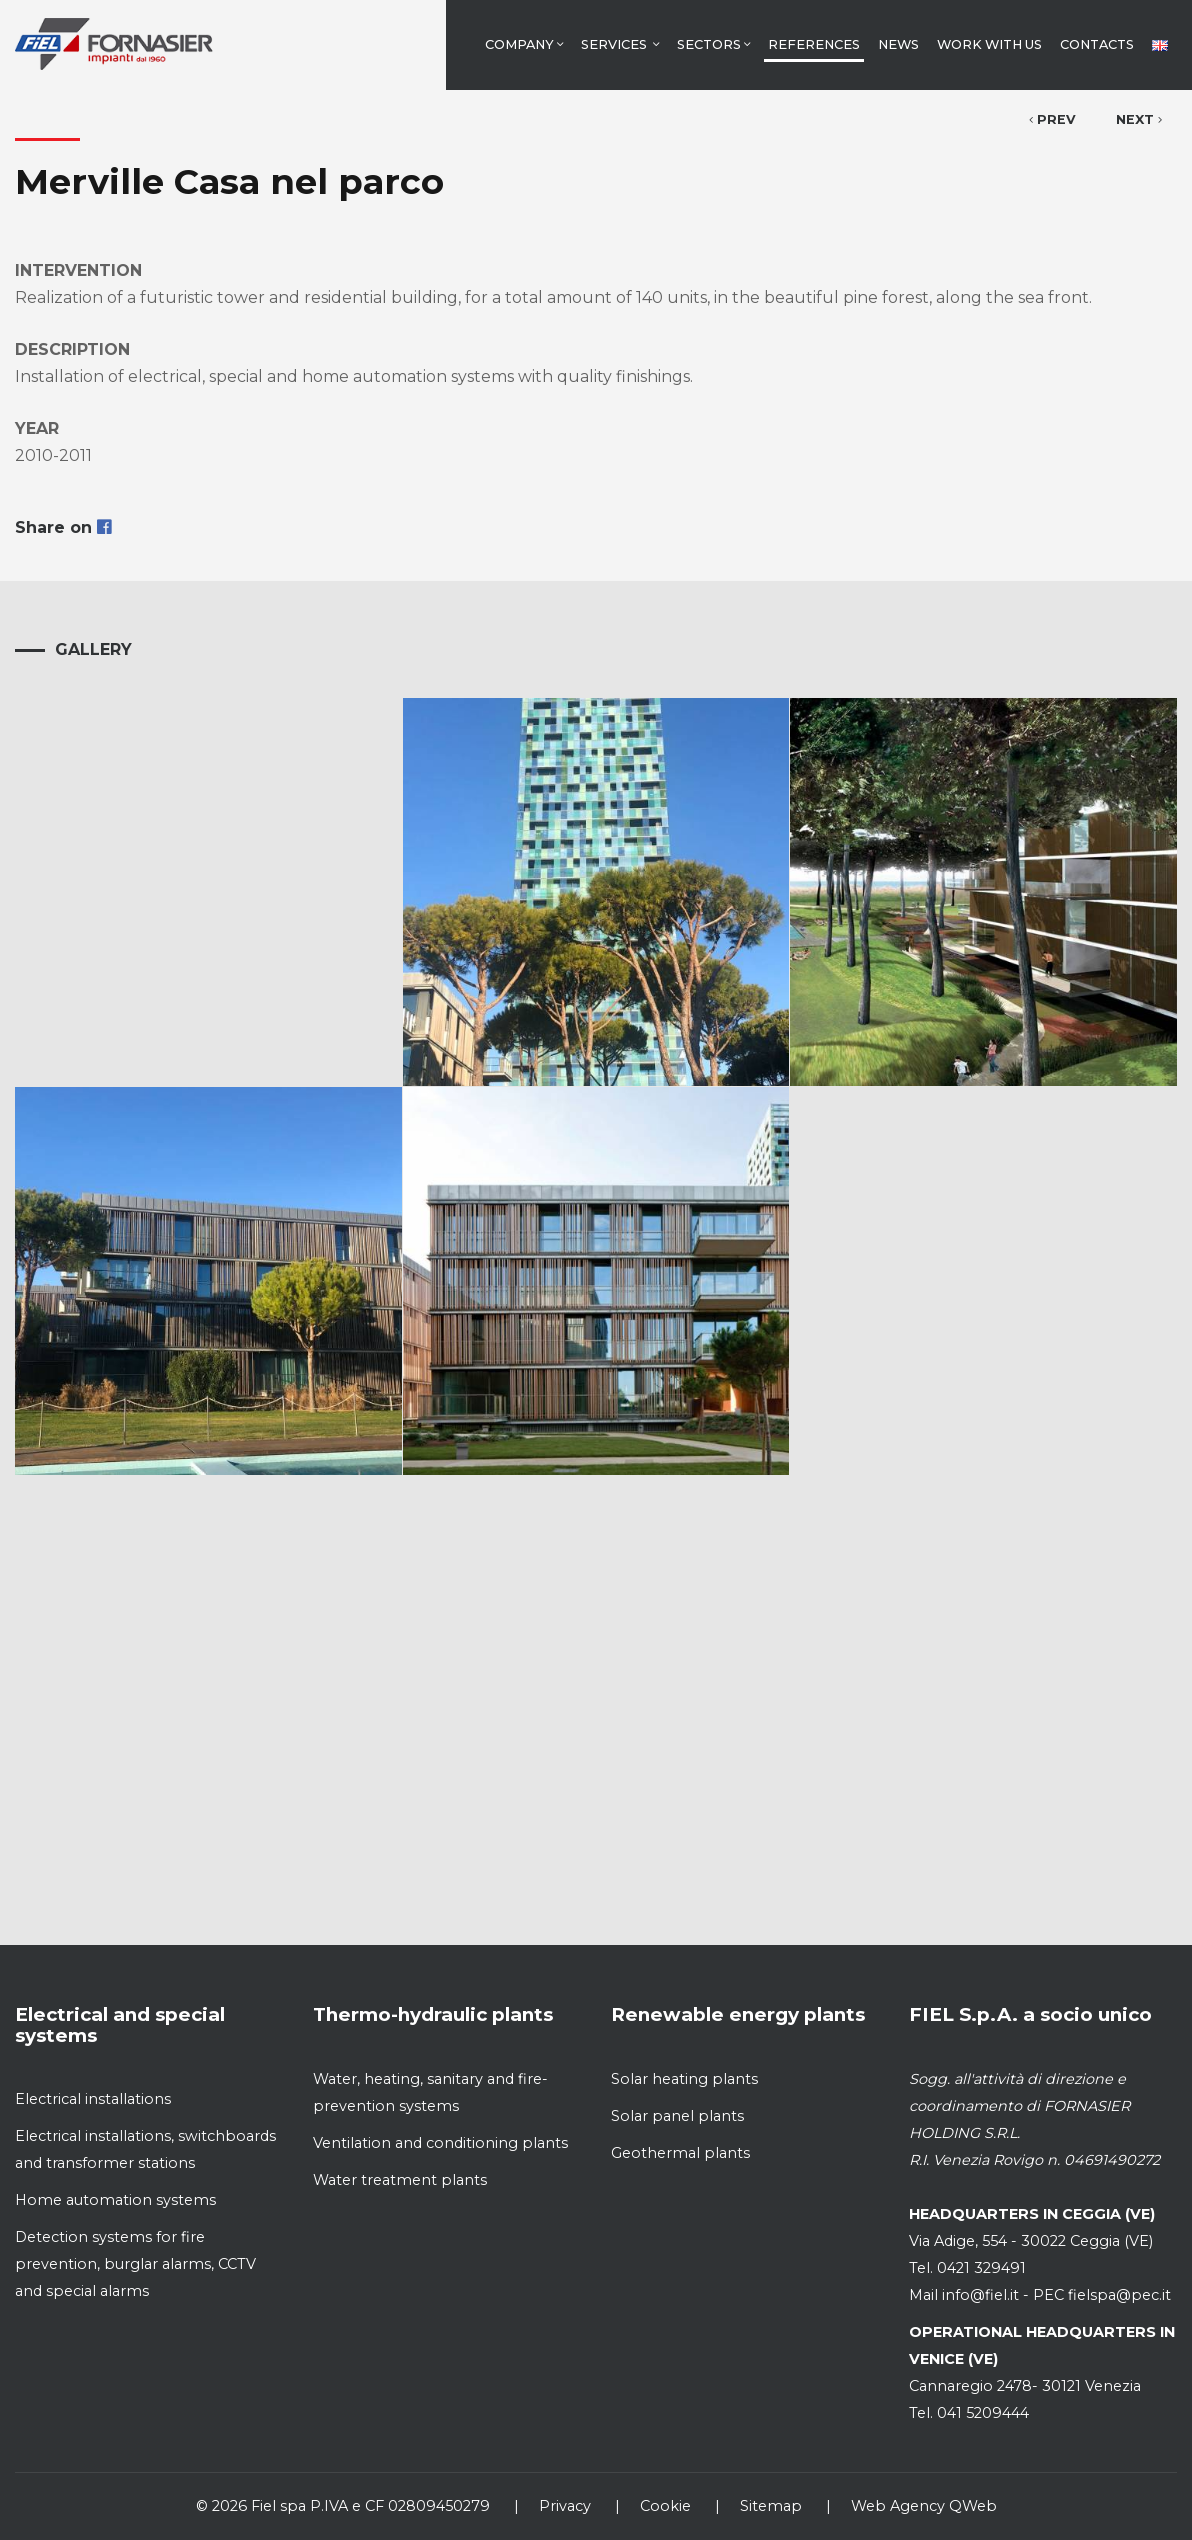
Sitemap (771, 2506)
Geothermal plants (680, 2153)
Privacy (565, 2506)
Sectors (713, 44)
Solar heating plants (684, 2079)
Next (1139, 119)
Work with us (989, 44)
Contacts (1097, 44)
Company (524, 44)
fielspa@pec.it (1117, 2295)
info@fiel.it (980, 2295)
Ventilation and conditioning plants (440, 2143)
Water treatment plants (400, 2180)
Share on (63, 527)
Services (620, 44)
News (898, 44)
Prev (1052, 119)
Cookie (665, 2506)
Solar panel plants (677, 2116)
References (814, 44)
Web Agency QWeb (924, 2506)
